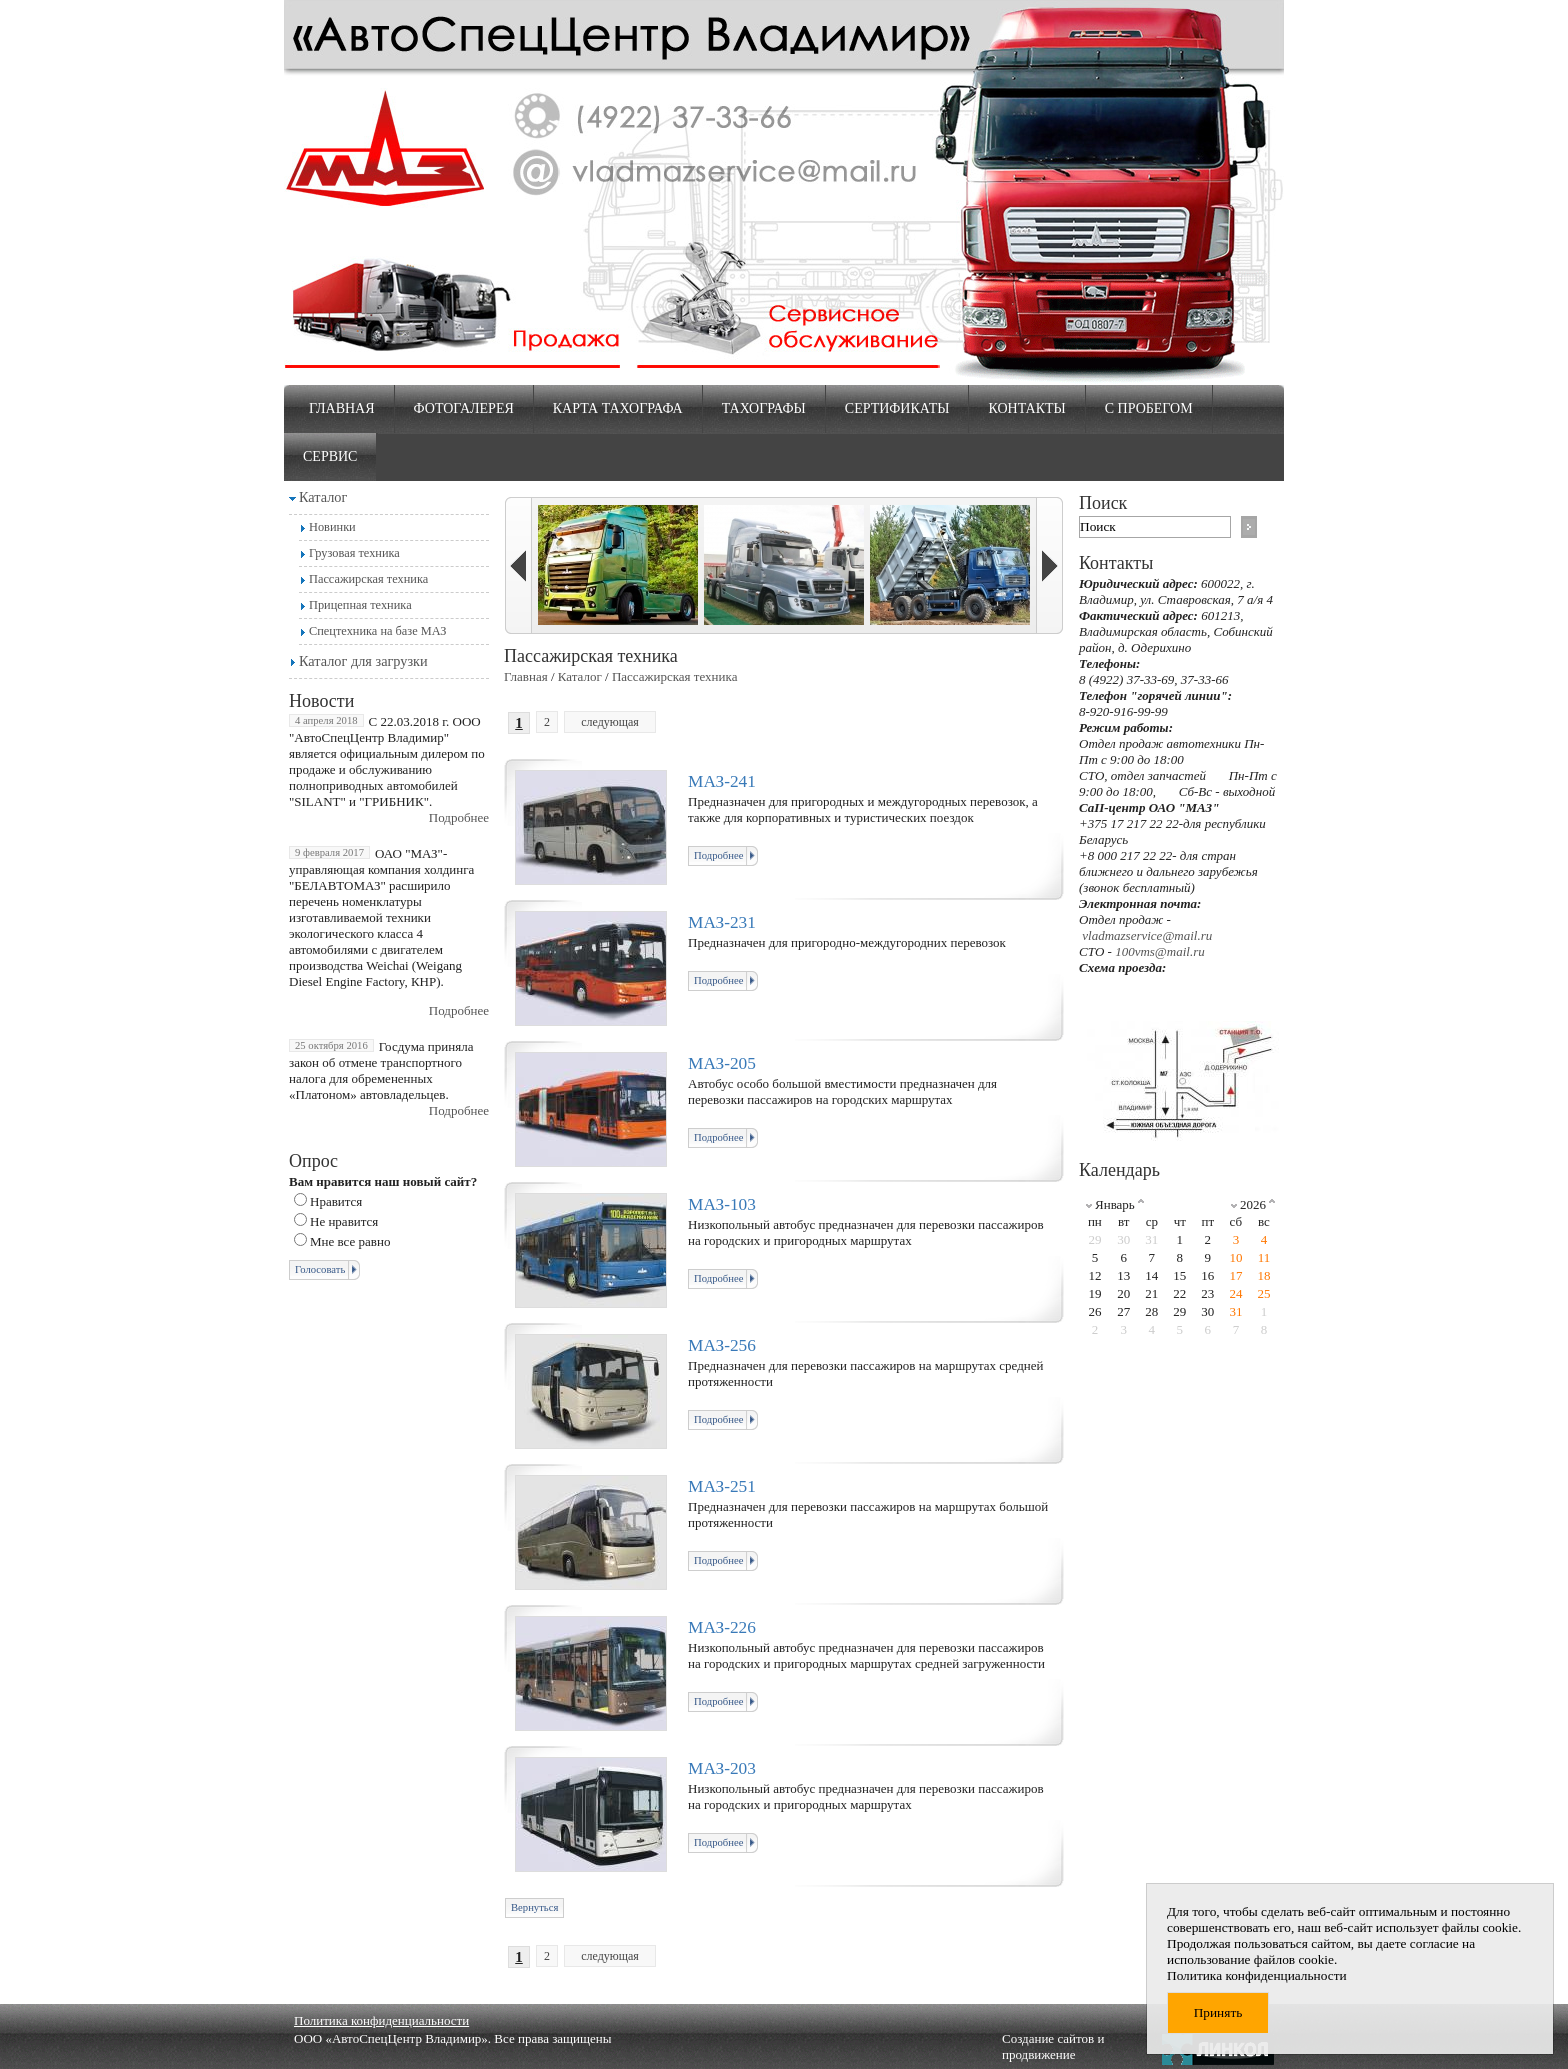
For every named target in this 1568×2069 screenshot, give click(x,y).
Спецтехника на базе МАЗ (378, 631)
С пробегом (1149, 408)
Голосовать (320, 1269)
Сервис (330, 456)
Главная (342, 408)
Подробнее (459, 817)
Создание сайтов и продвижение (1053, 2046)
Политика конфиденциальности (381, 2020)
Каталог (323, 497)
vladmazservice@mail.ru (1147, 935)
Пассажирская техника (368, 579)
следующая (610, 722)
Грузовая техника (354, 553)
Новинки (332, 527)
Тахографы (764, 408)
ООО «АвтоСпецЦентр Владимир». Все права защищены (453, 2038)
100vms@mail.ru (1160, 951)
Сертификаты (897, 408)
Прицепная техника (360, 605)
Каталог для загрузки (363, 661)
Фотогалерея (464, 408)
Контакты (1026, 408)
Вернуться (534, 1907)
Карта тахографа (618, 408)
